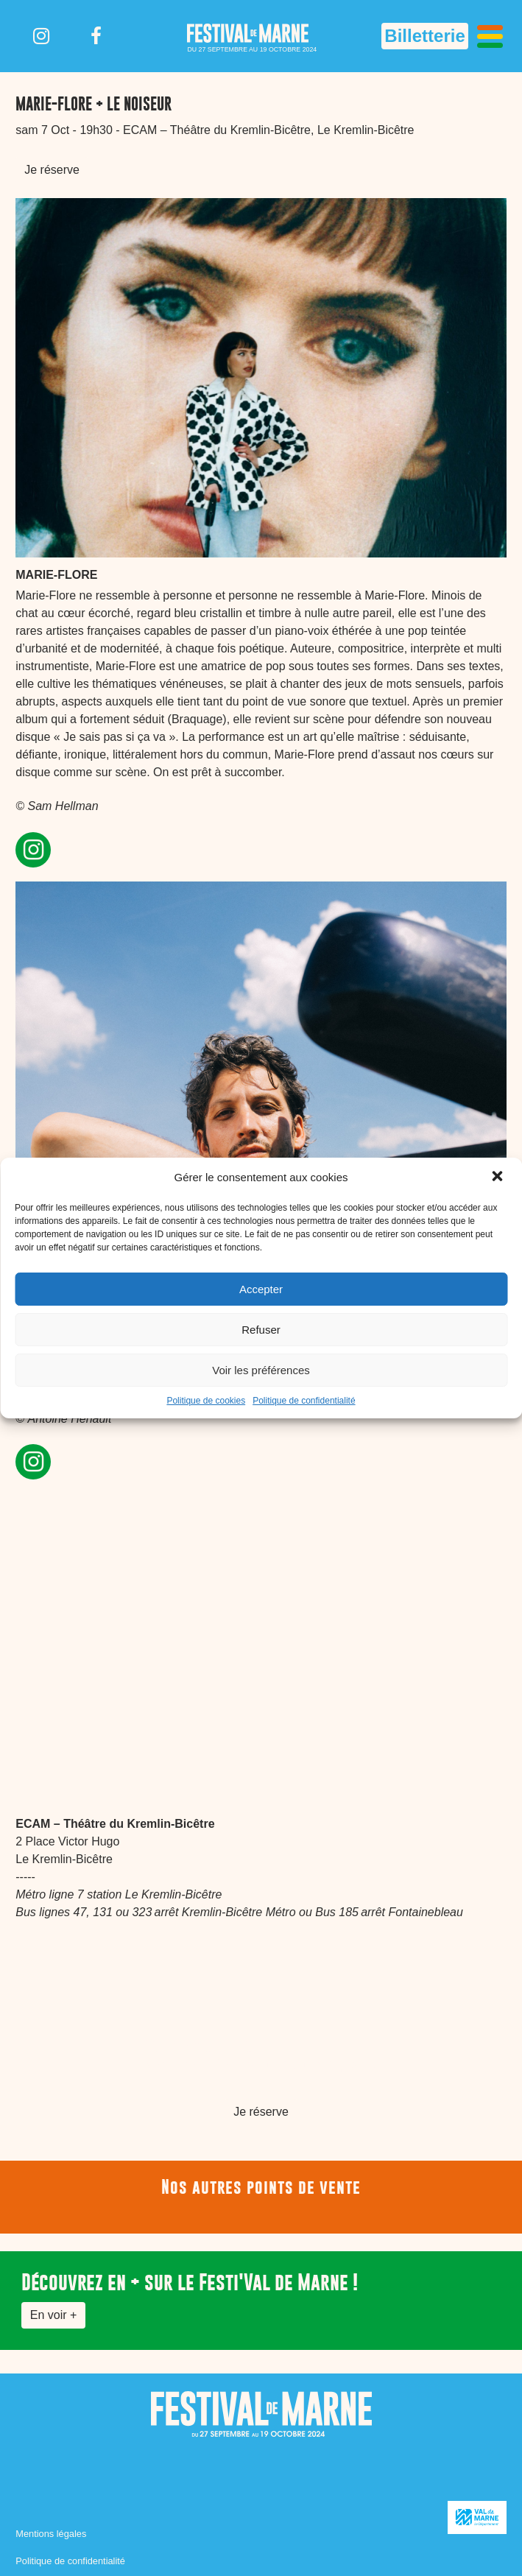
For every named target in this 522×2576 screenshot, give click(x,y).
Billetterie (424, 36)
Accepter (261, 1289)
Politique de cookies (205, 1401)
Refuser (261, 1329)
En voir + (53, 2315)
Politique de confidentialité (304, 1401)
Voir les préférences (261, 1370)
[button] (498, 1177)
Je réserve (52, 169)
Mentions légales (50, 2533)
